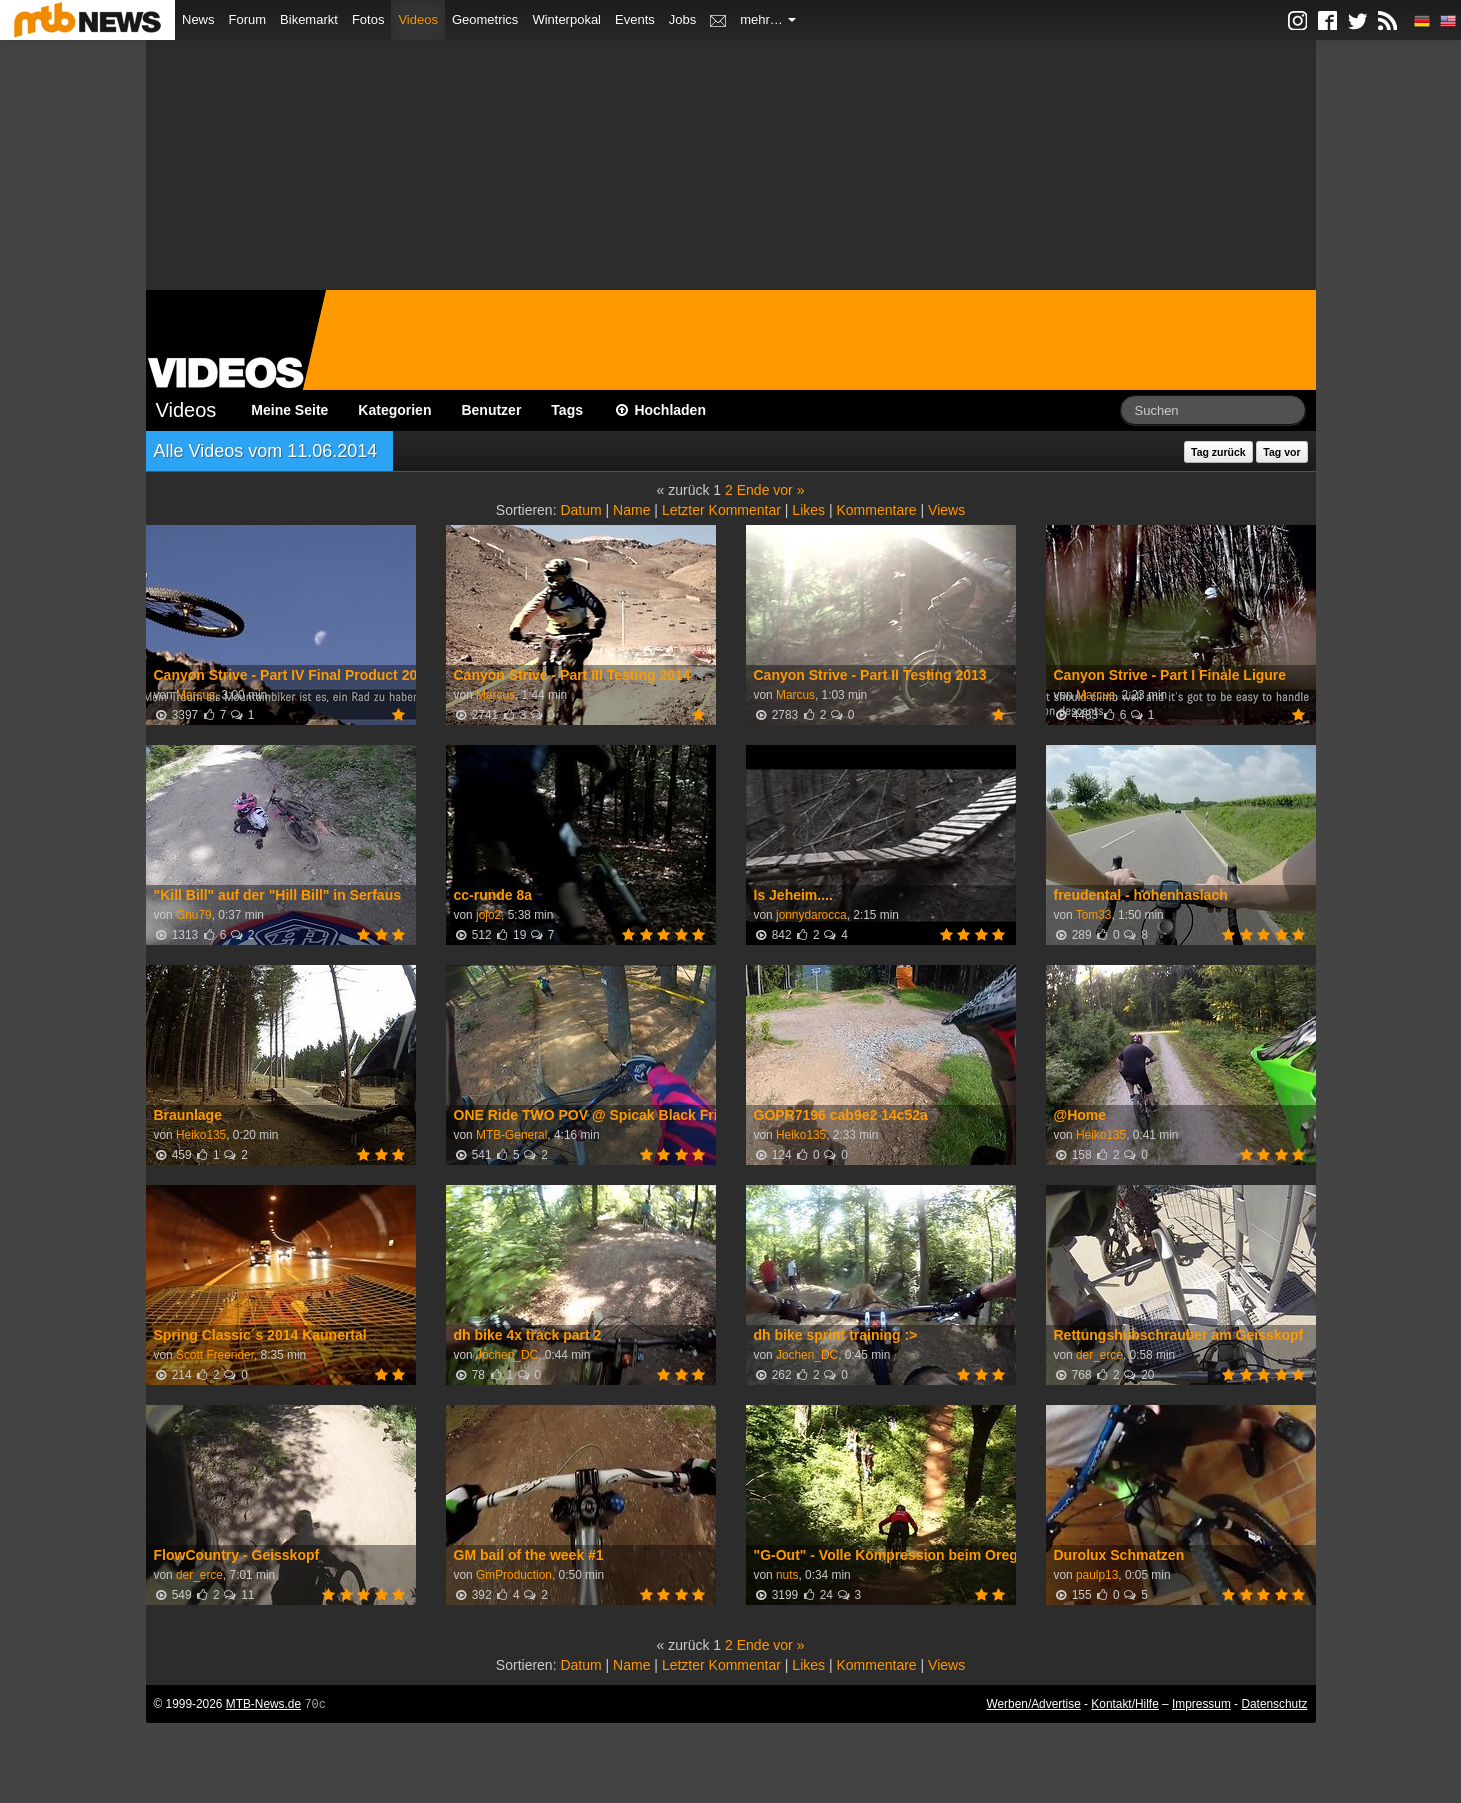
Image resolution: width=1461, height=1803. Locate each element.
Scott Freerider (215, 1355)
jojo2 (488, 915)
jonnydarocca (811, 915)
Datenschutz (1274, 1704)
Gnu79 (194, 915)
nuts (787, 1575)
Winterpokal (566, 19)
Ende (753, 490)
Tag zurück (1218, 452)
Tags (567, 410)
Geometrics (485, 19)
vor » (788, 490)
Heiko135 (201, 1135)
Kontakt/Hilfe (1124, 1704)
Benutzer (491, 410)
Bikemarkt (309, 19)
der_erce (1099, 1355)
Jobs (682, 19)
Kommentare (876, 510)
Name (631, 510)
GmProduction (514, 1575)
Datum (580, 510)
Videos (418, 19)
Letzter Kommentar (721, 510)
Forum (248, 19)
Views (946, 510)
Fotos (368, 19)
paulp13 (1097, 1575)
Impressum (1201, 1704)
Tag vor (1281, 452)
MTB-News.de (263, 1704)
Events (635, 19)
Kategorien (394, 410)
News (198, 19)
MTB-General (511, 1135)
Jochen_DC (507, 1355)
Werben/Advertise (1033, 1704)
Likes (808, 510)
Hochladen (659, 410)
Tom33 (1094, 915)
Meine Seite (289, 410)
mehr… (768, 19)
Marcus (195, 695)
